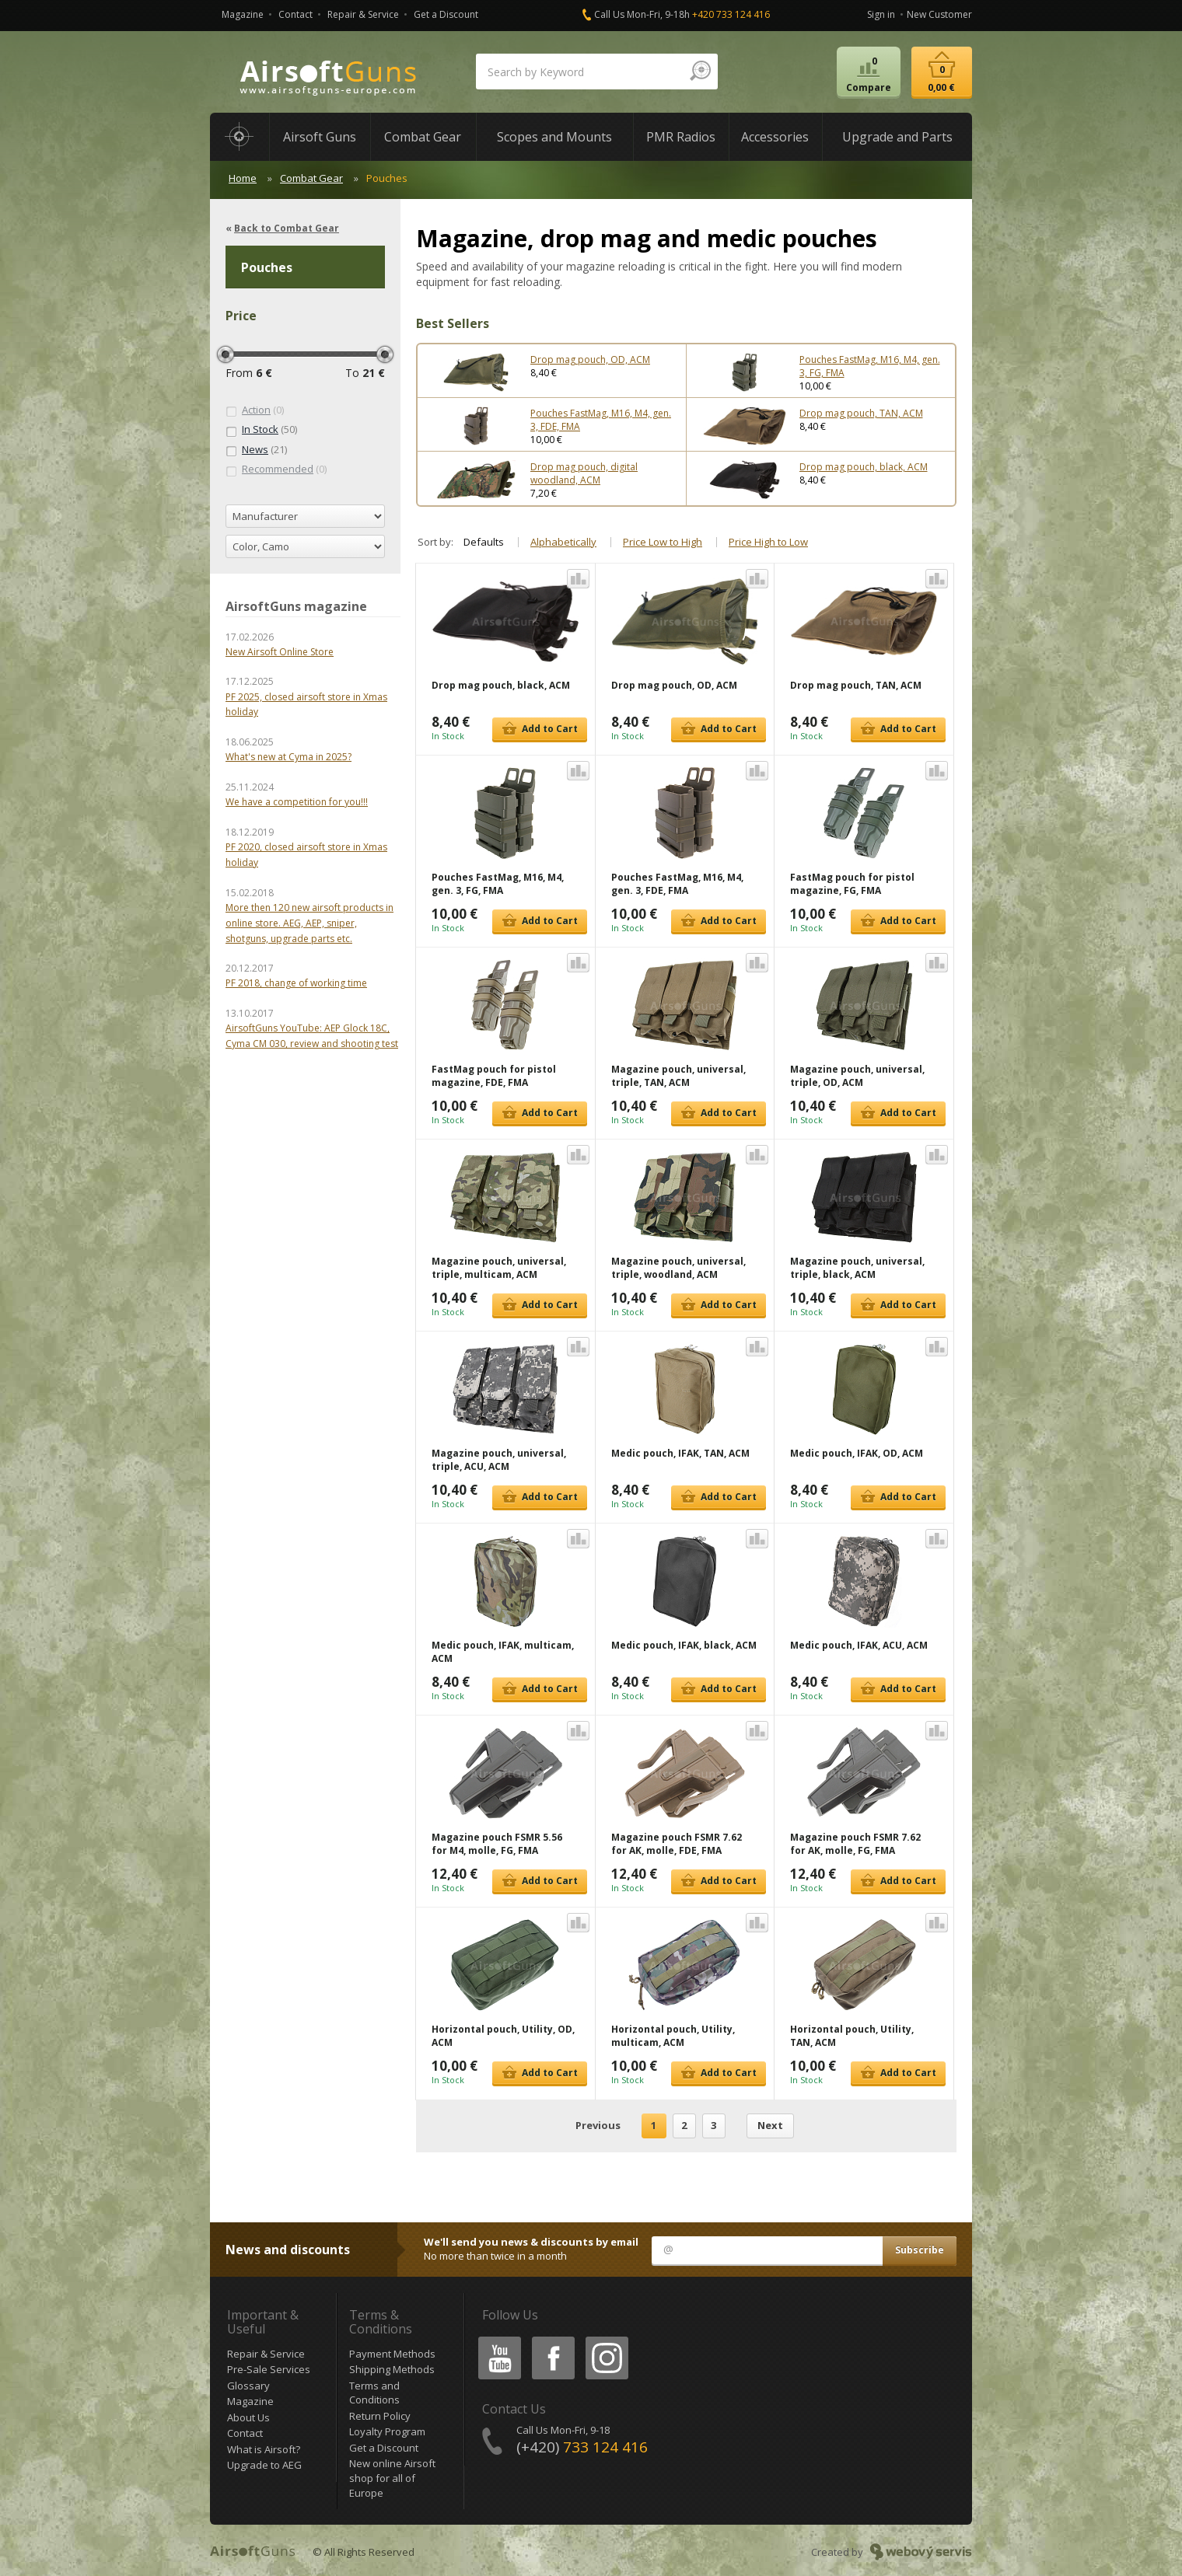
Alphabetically (563, 542)
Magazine (243, 14)
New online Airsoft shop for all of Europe (392, 2477)
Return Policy (380, 2416)
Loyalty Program (387, 2431)
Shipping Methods (392, 2369)
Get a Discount (446, 14)
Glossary (248, 2386)
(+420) (582, 2447)
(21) (256, 450)
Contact (295, 14)
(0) (255, 410)
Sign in (881, 14)
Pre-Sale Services (268, 2369)
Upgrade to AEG (264, 2465)
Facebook (552, 2339)
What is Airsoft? (263, 2449)
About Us (248, 2417)
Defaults (483, 542)
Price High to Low (768, 542)
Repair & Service (363, 14)
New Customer (939, 14)
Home (243, 178)
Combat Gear (311, 178)
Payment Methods (392, 2354)
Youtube (495, 2339)
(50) (261, 430)
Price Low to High (662, 542)
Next (770, 2125)
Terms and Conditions (374, 2393)
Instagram (606, 2339)
